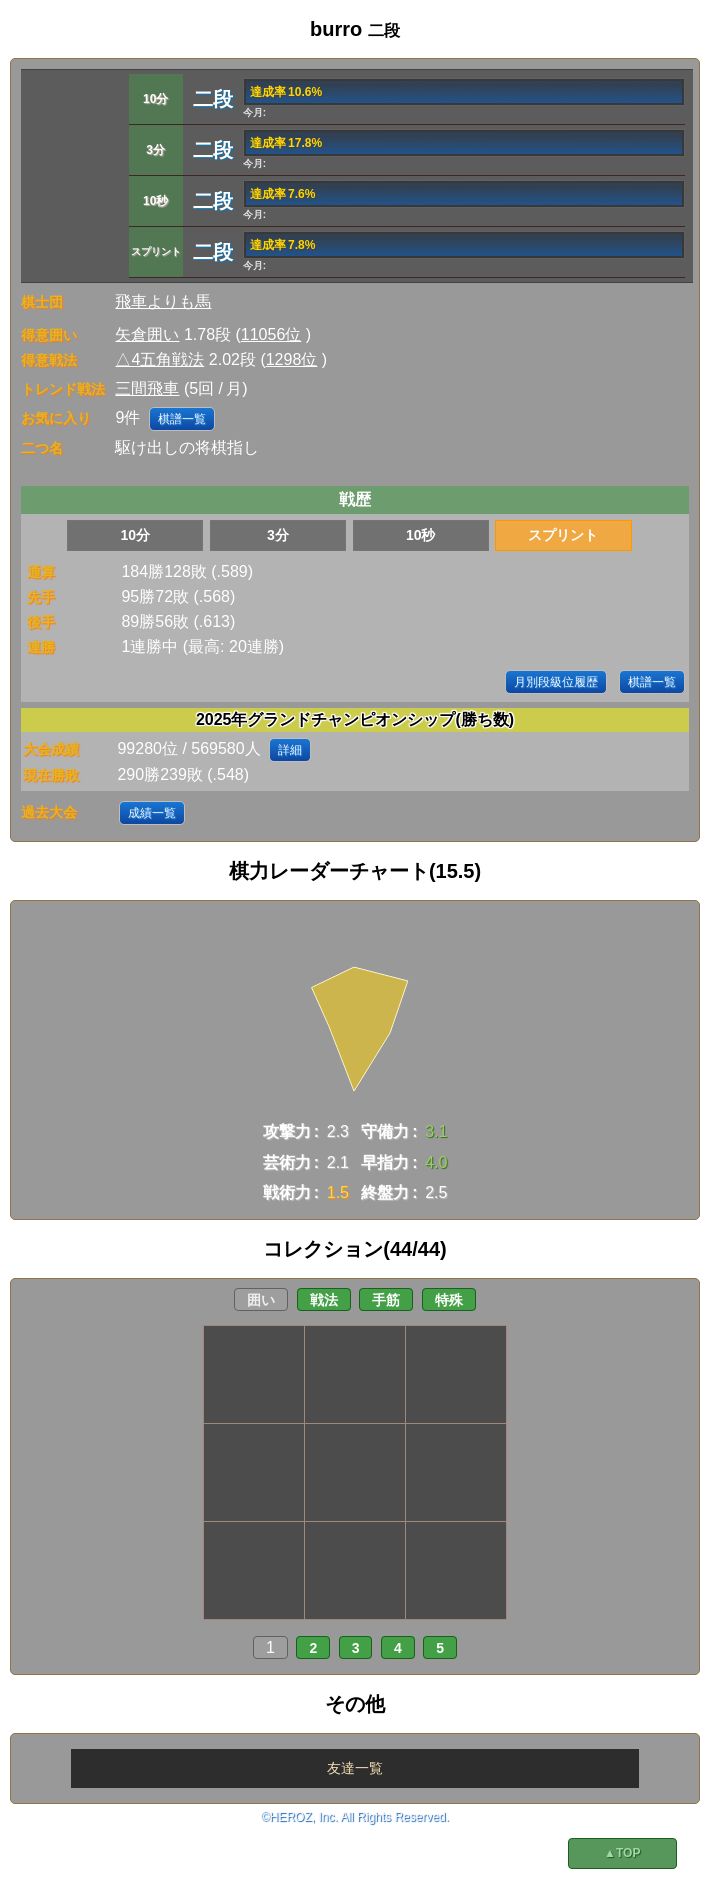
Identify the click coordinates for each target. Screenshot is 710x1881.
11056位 (271, 334)
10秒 (421, 535)
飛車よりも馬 (163, 301)
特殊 (449, 1300)
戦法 (324, 1300)
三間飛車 (147, 388)
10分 (135, 535)
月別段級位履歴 (556, 682)
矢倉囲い (147, 334)
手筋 (386, 1300)
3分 (278, 535)
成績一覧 (152, 813)
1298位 (292, 359)
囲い (261, 1300)
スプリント (563, 535)
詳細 (290, 750)
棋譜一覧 (182, 419)
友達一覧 (355, 1768)
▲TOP (622, 1853)
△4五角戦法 (159, 359)
